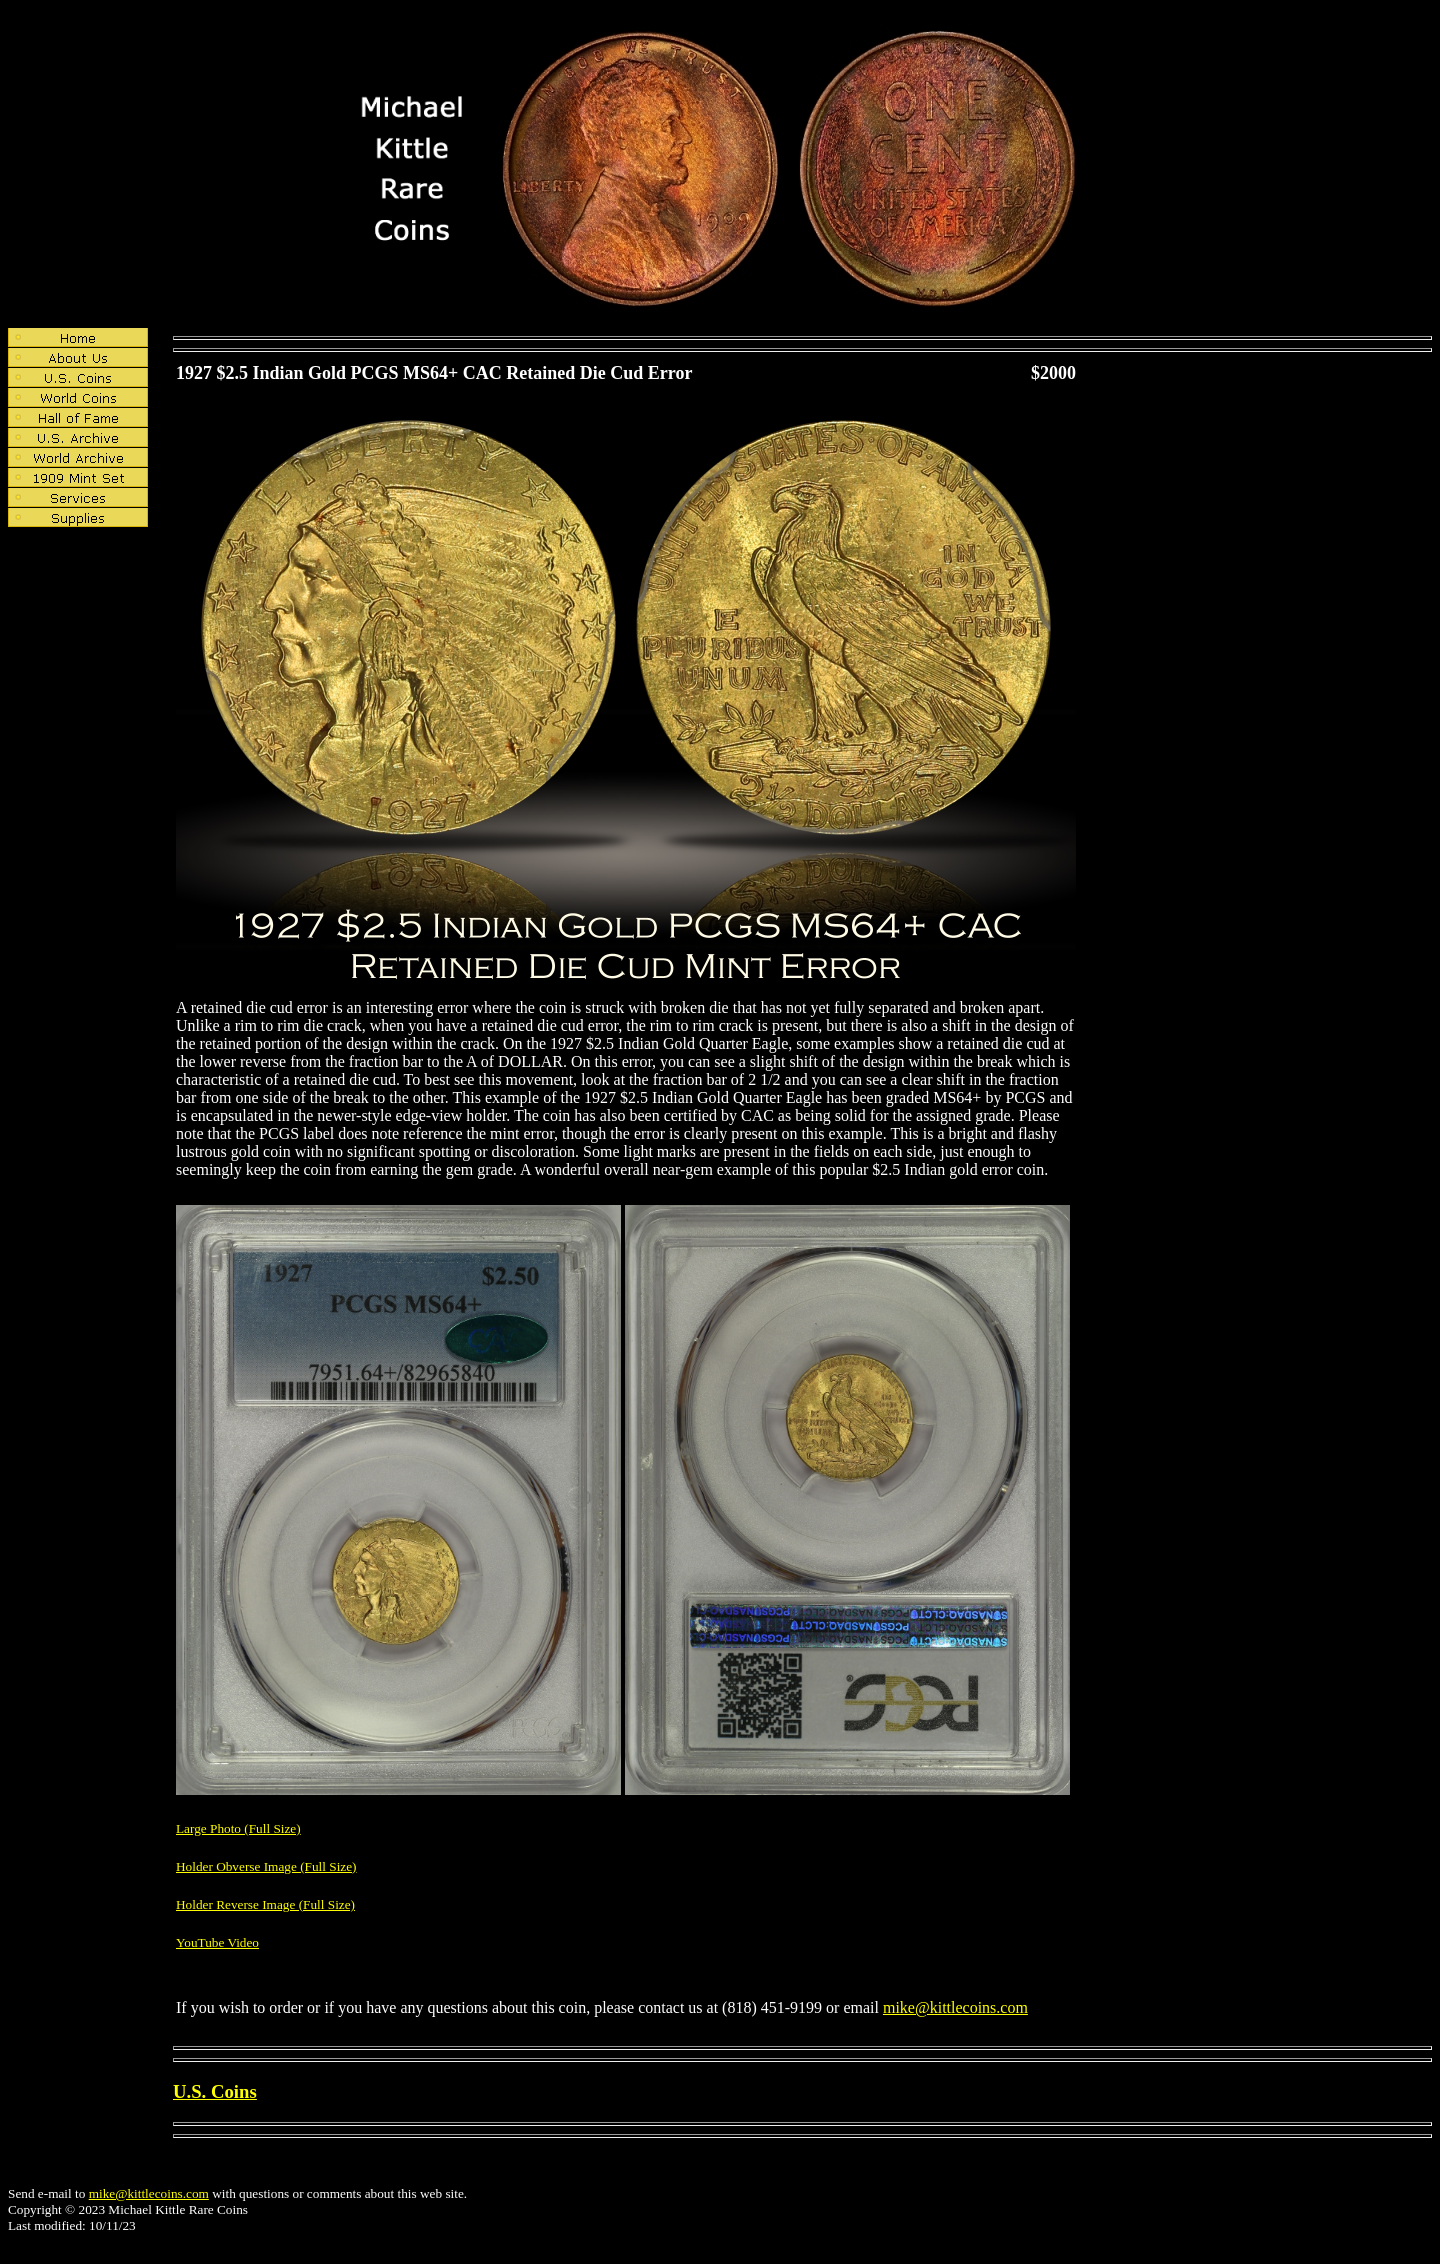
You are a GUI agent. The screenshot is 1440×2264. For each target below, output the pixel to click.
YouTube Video (217, 1942)
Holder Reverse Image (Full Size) (265, 1904)
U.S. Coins (215, 2091)
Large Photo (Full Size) (238, 1828)
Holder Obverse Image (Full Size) (266, 1866)
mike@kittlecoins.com (955, 2007)
